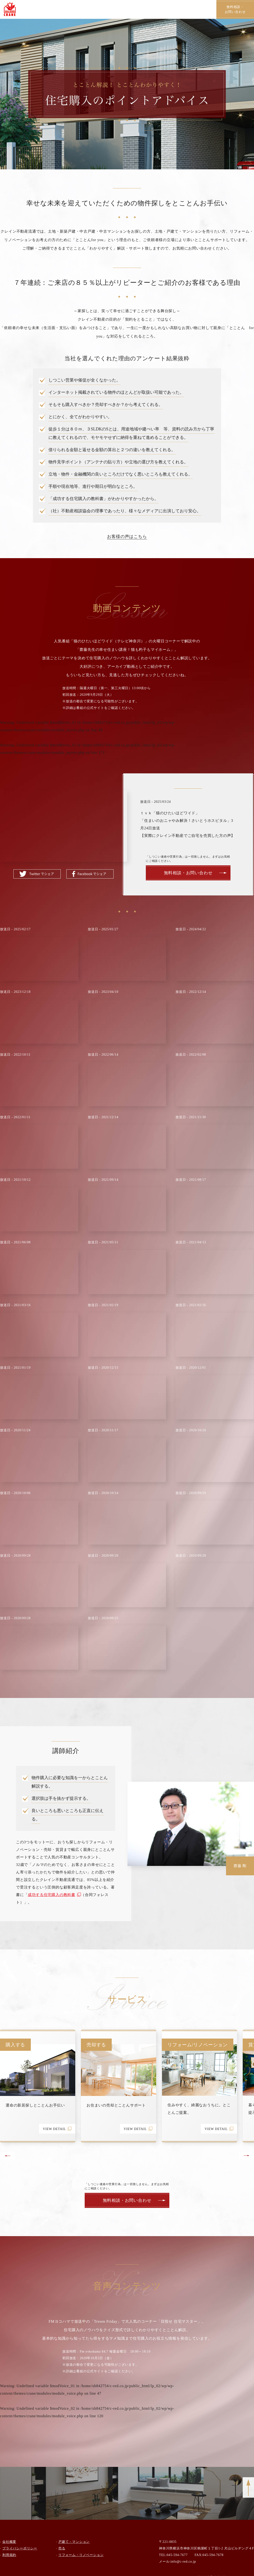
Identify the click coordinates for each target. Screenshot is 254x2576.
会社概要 (9, 2542)
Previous (7, 2155)
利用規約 (9, 2555)
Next (246, 2155)
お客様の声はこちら (127, 536)
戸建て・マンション (74, 2542)
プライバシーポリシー (19, 2548)
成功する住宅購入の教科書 (51, 1895)
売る (61, 2548)
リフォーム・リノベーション (80, 2555)
